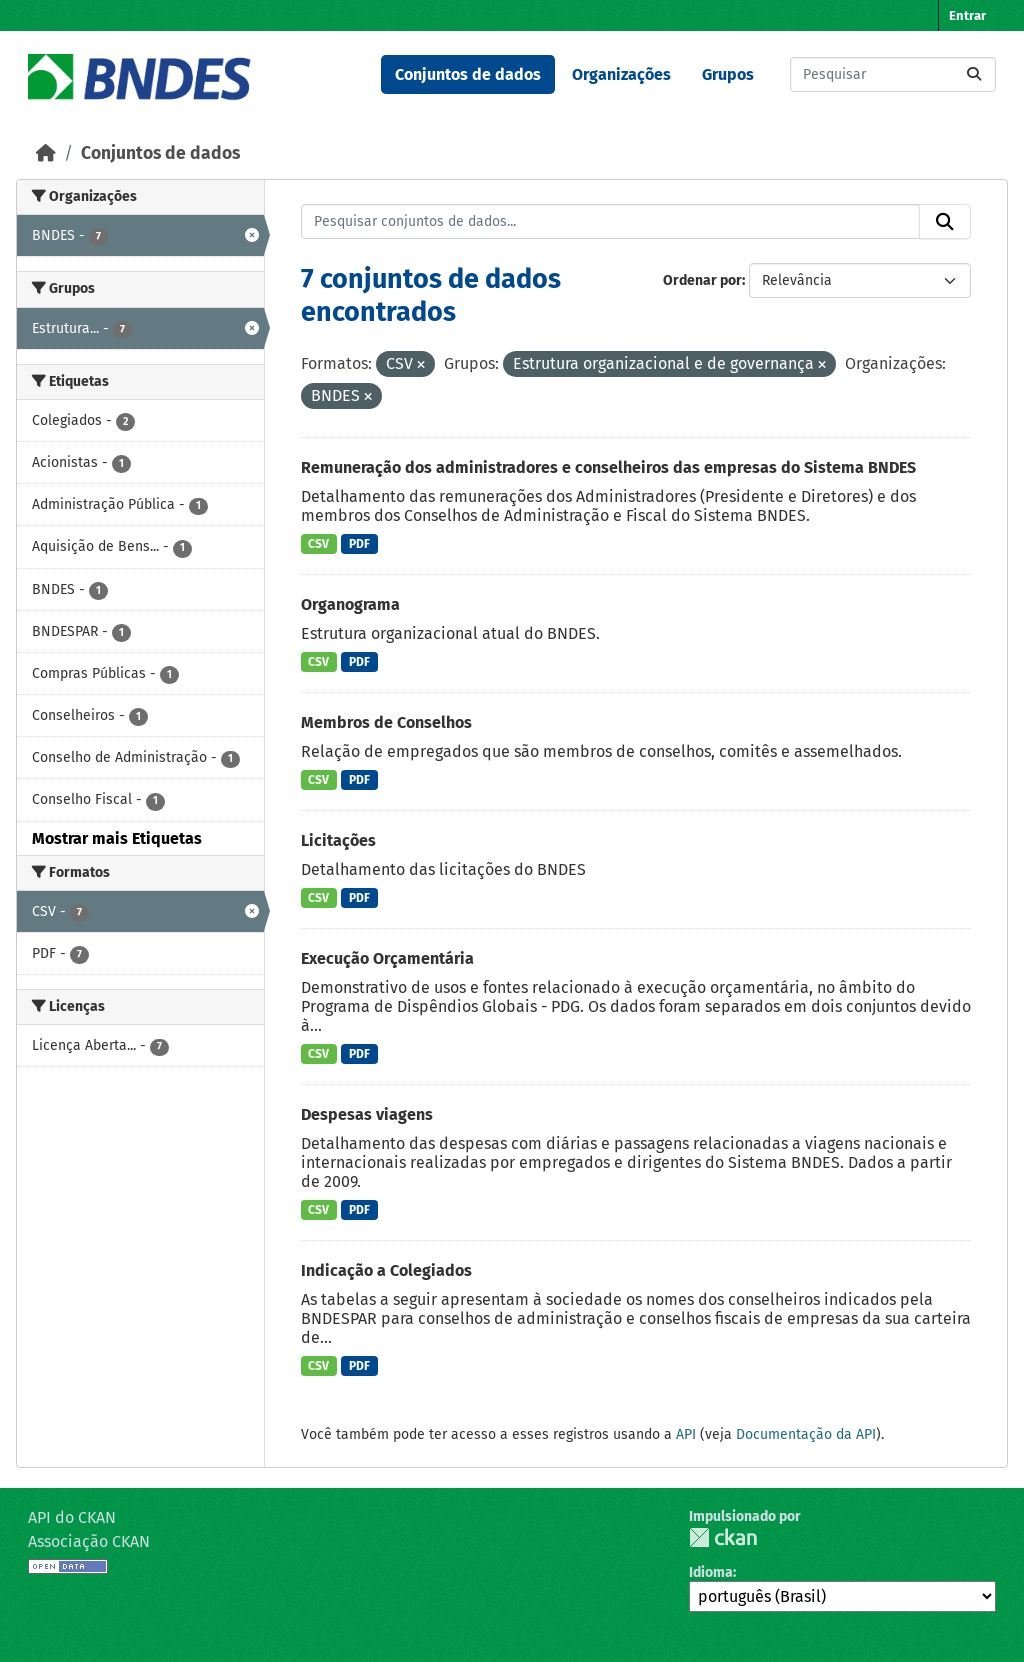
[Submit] (974, 74)
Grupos (728, 74)
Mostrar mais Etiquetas (117, 838)
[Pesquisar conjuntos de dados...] (893, 74)
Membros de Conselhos (386, 722)
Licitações (338, 840)
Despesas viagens (367, 1114)
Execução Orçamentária (387, 958)
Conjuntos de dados (468, 74)
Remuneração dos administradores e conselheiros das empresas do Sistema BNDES (608, 467)
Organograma (350, 604)
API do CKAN (72, 1517)
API (686, 1434)
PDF (359, 544)
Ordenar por (702, 280)
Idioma (711, 1572)
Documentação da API (806, 1434)
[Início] (46, 153)
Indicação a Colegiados (386, 1270)
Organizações (621, 74)
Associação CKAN (89, 1541)
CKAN (723, 1537)
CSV (318, 544)
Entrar (967, 15)
